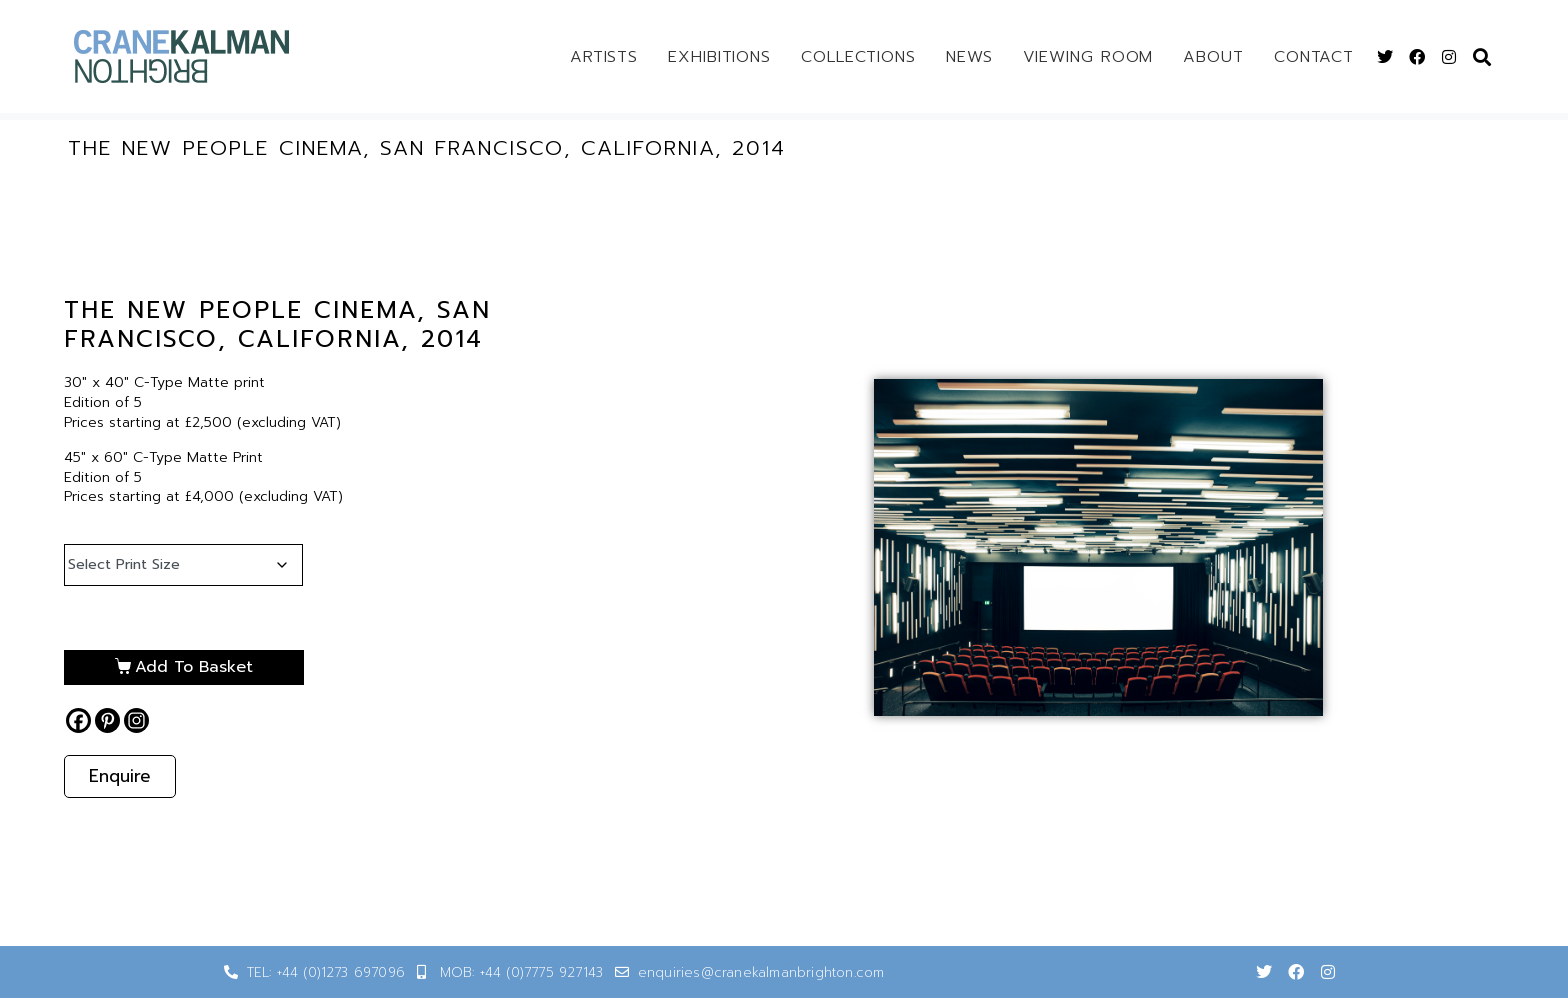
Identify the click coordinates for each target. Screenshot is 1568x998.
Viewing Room (1088, 57)
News (969, 57)
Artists (604, 57)
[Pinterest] (107, 720)
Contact (1314, 57)
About (1213, 57)
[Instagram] (136, 720)
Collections (858, 57)
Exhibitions (719, 57)
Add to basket (194, 667)
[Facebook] (78, 720)
